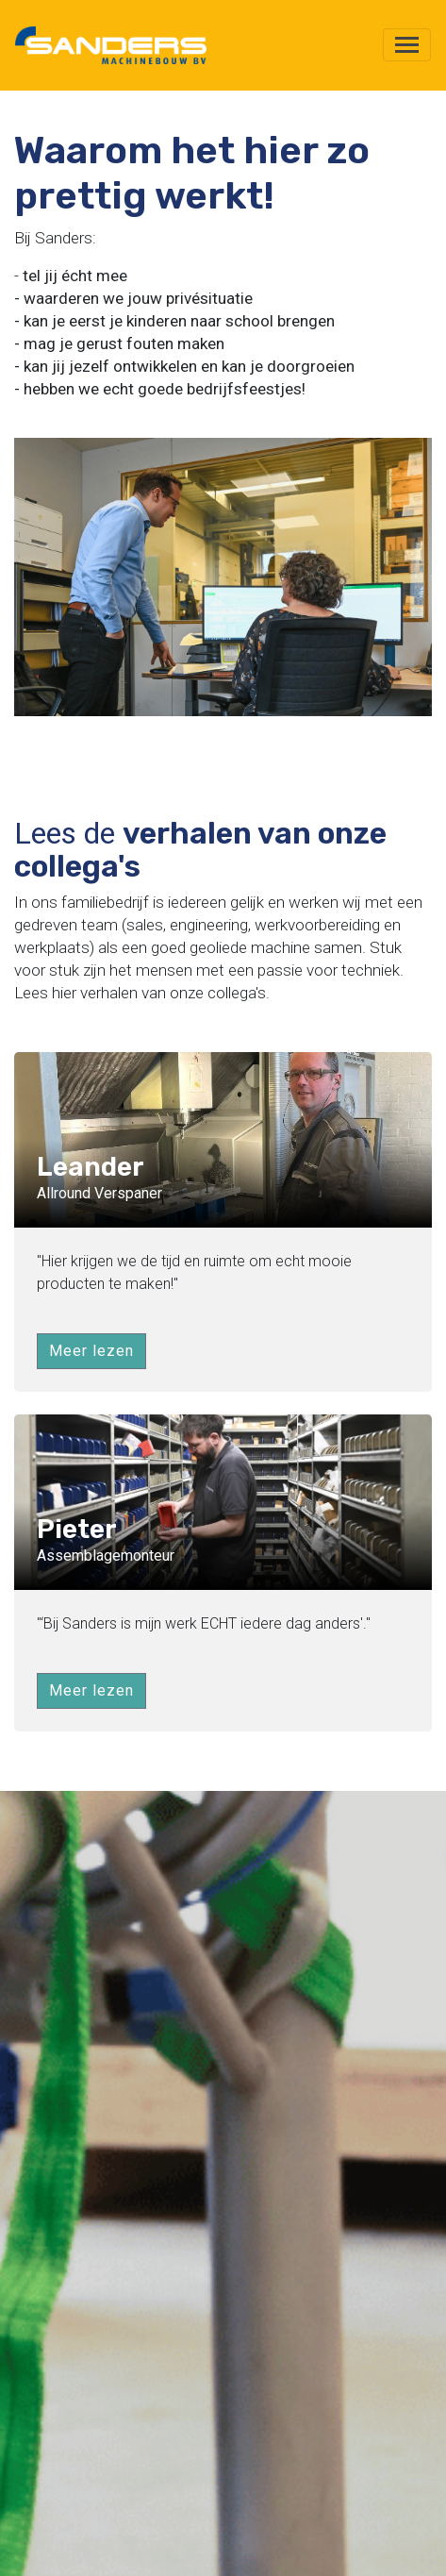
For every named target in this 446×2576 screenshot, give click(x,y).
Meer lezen (91, 1351)
